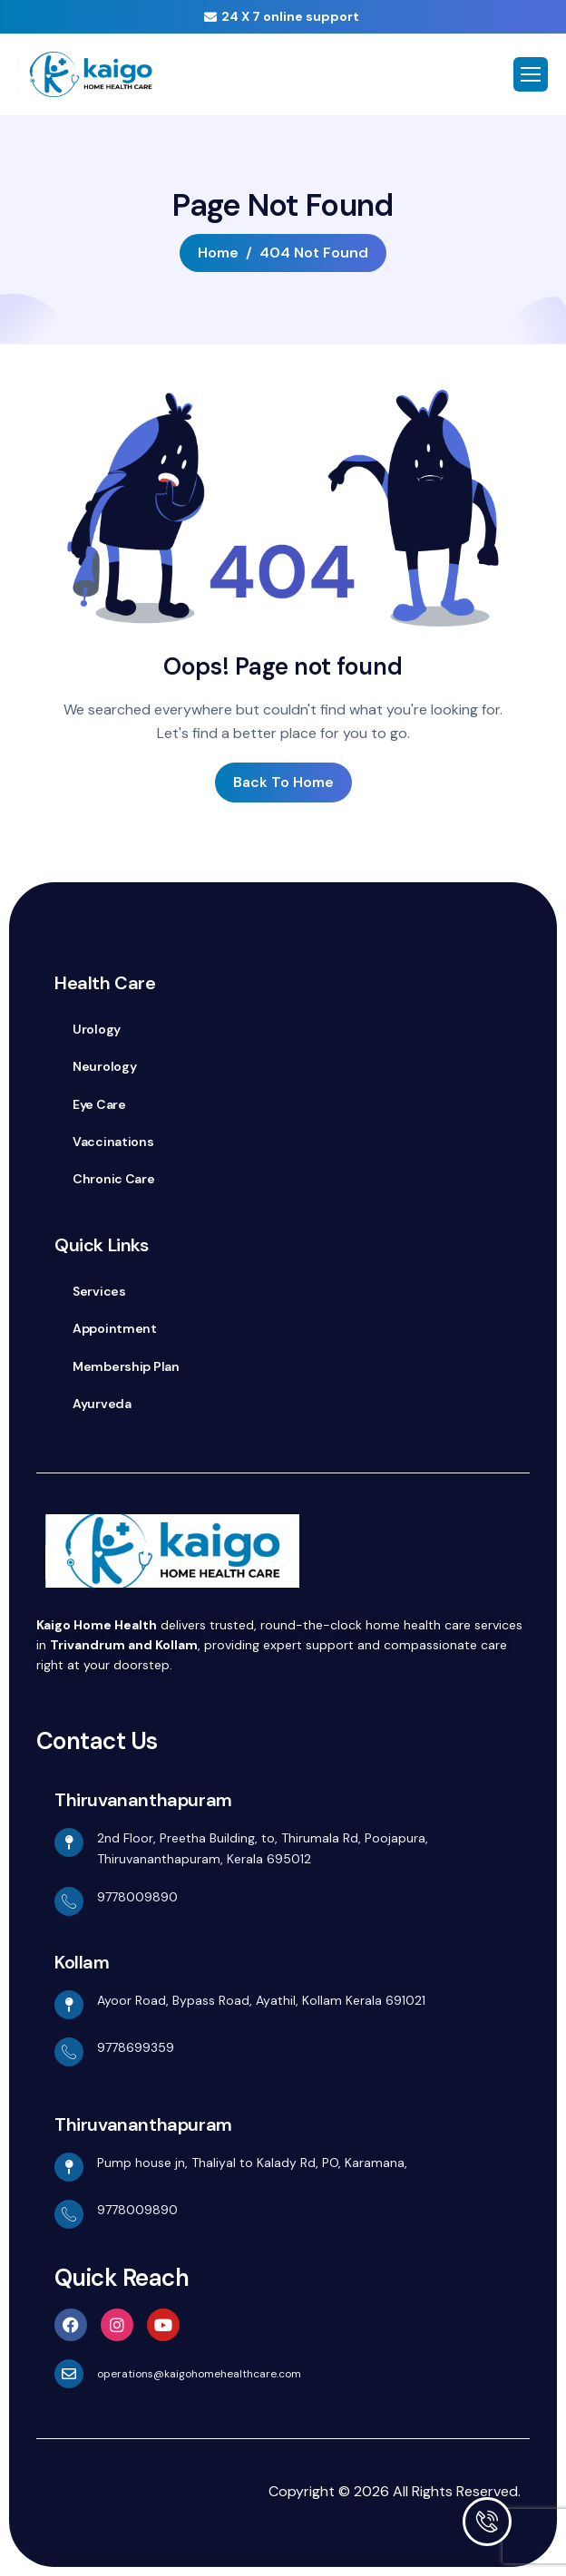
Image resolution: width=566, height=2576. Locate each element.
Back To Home (283, 782)
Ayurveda (102, 1403)
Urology (97, 1029)
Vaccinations (113, 1141)
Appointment (115, 1328)
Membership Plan (126, 1366)
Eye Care (99, 1104)
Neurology (104, 1066)
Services (99, 1291)
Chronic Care (114, 1179)
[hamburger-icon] (530, 74)
